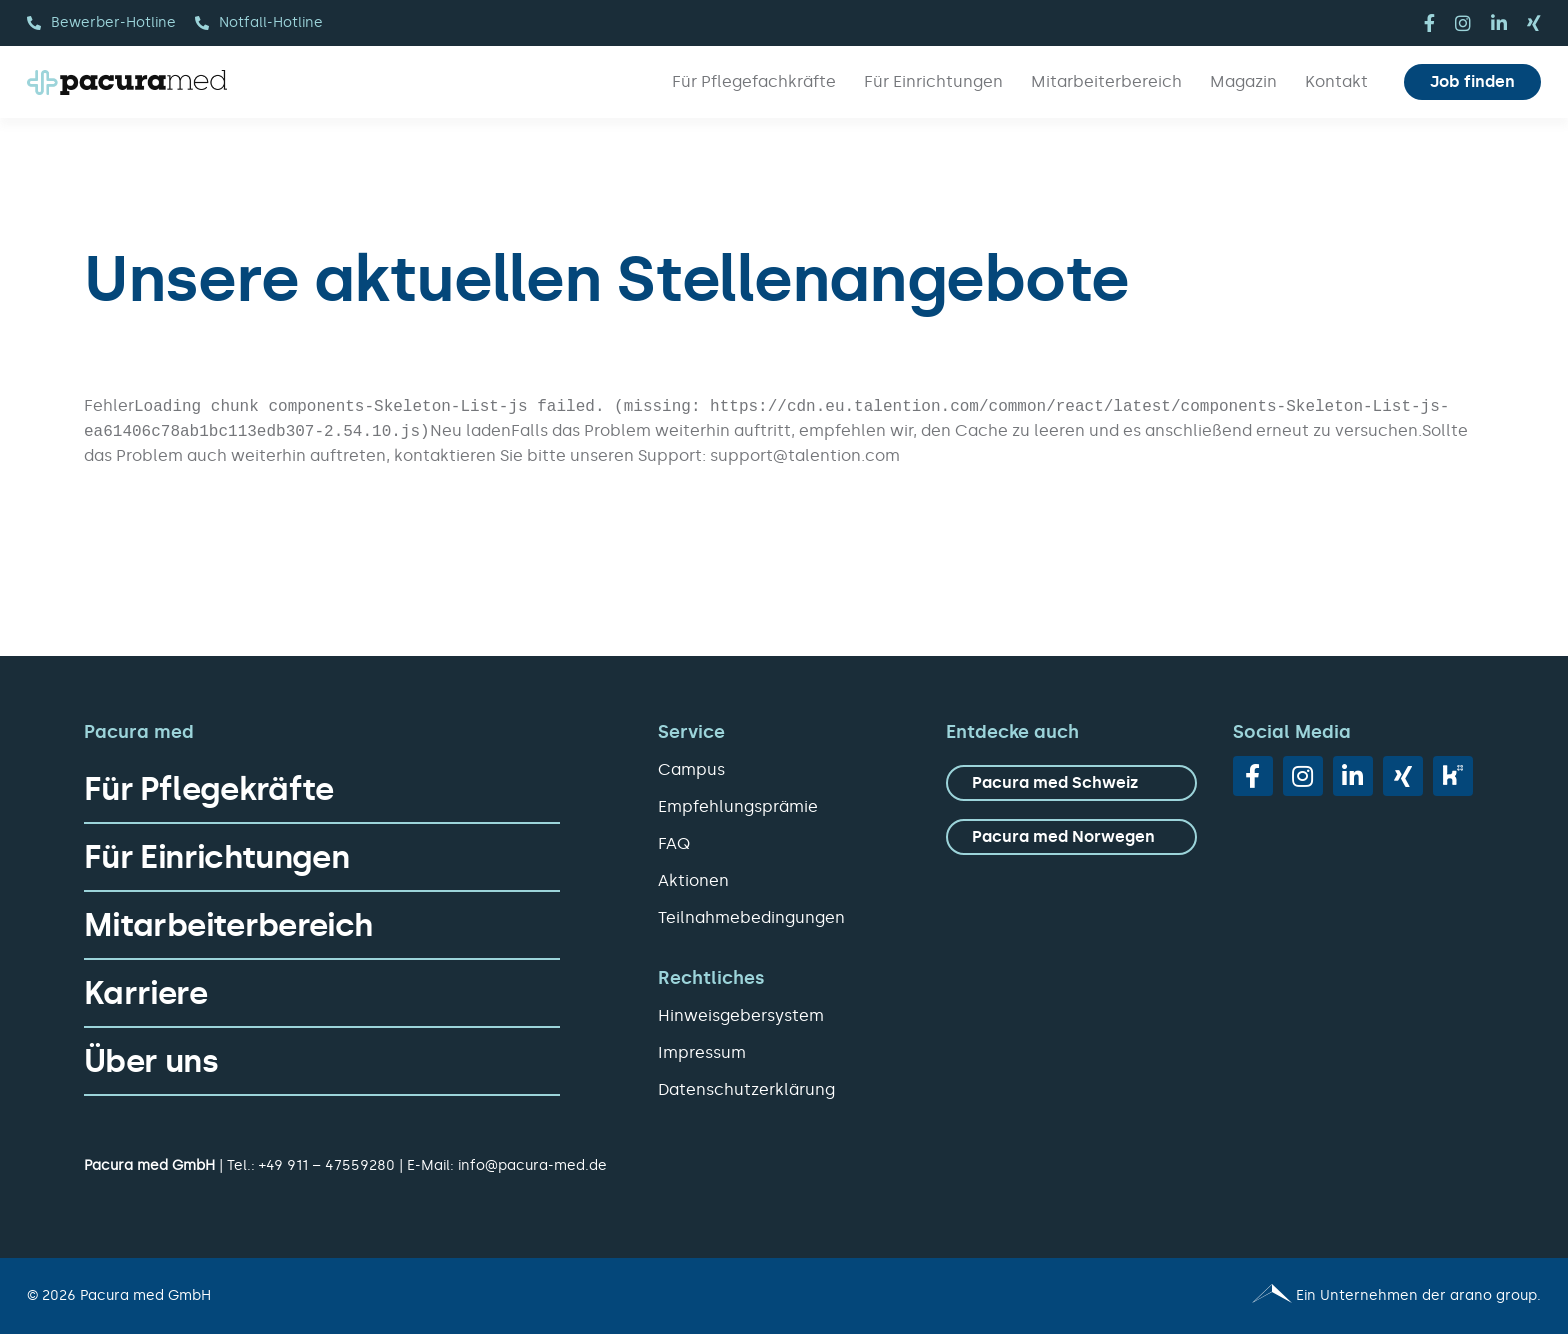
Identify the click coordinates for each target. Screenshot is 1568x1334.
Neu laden (470, 430)
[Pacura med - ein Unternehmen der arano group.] (1171, 1296)
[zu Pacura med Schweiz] (1071, 783)
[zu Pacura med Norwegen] (1071, 837)
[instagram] (1463, 23)
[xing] (1534, 23)
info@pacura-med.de (532, 1165)
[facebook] (1429, 23)
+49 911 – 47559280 (327, 1165)
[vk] (1453, 776)
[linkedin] (1499, 23)
